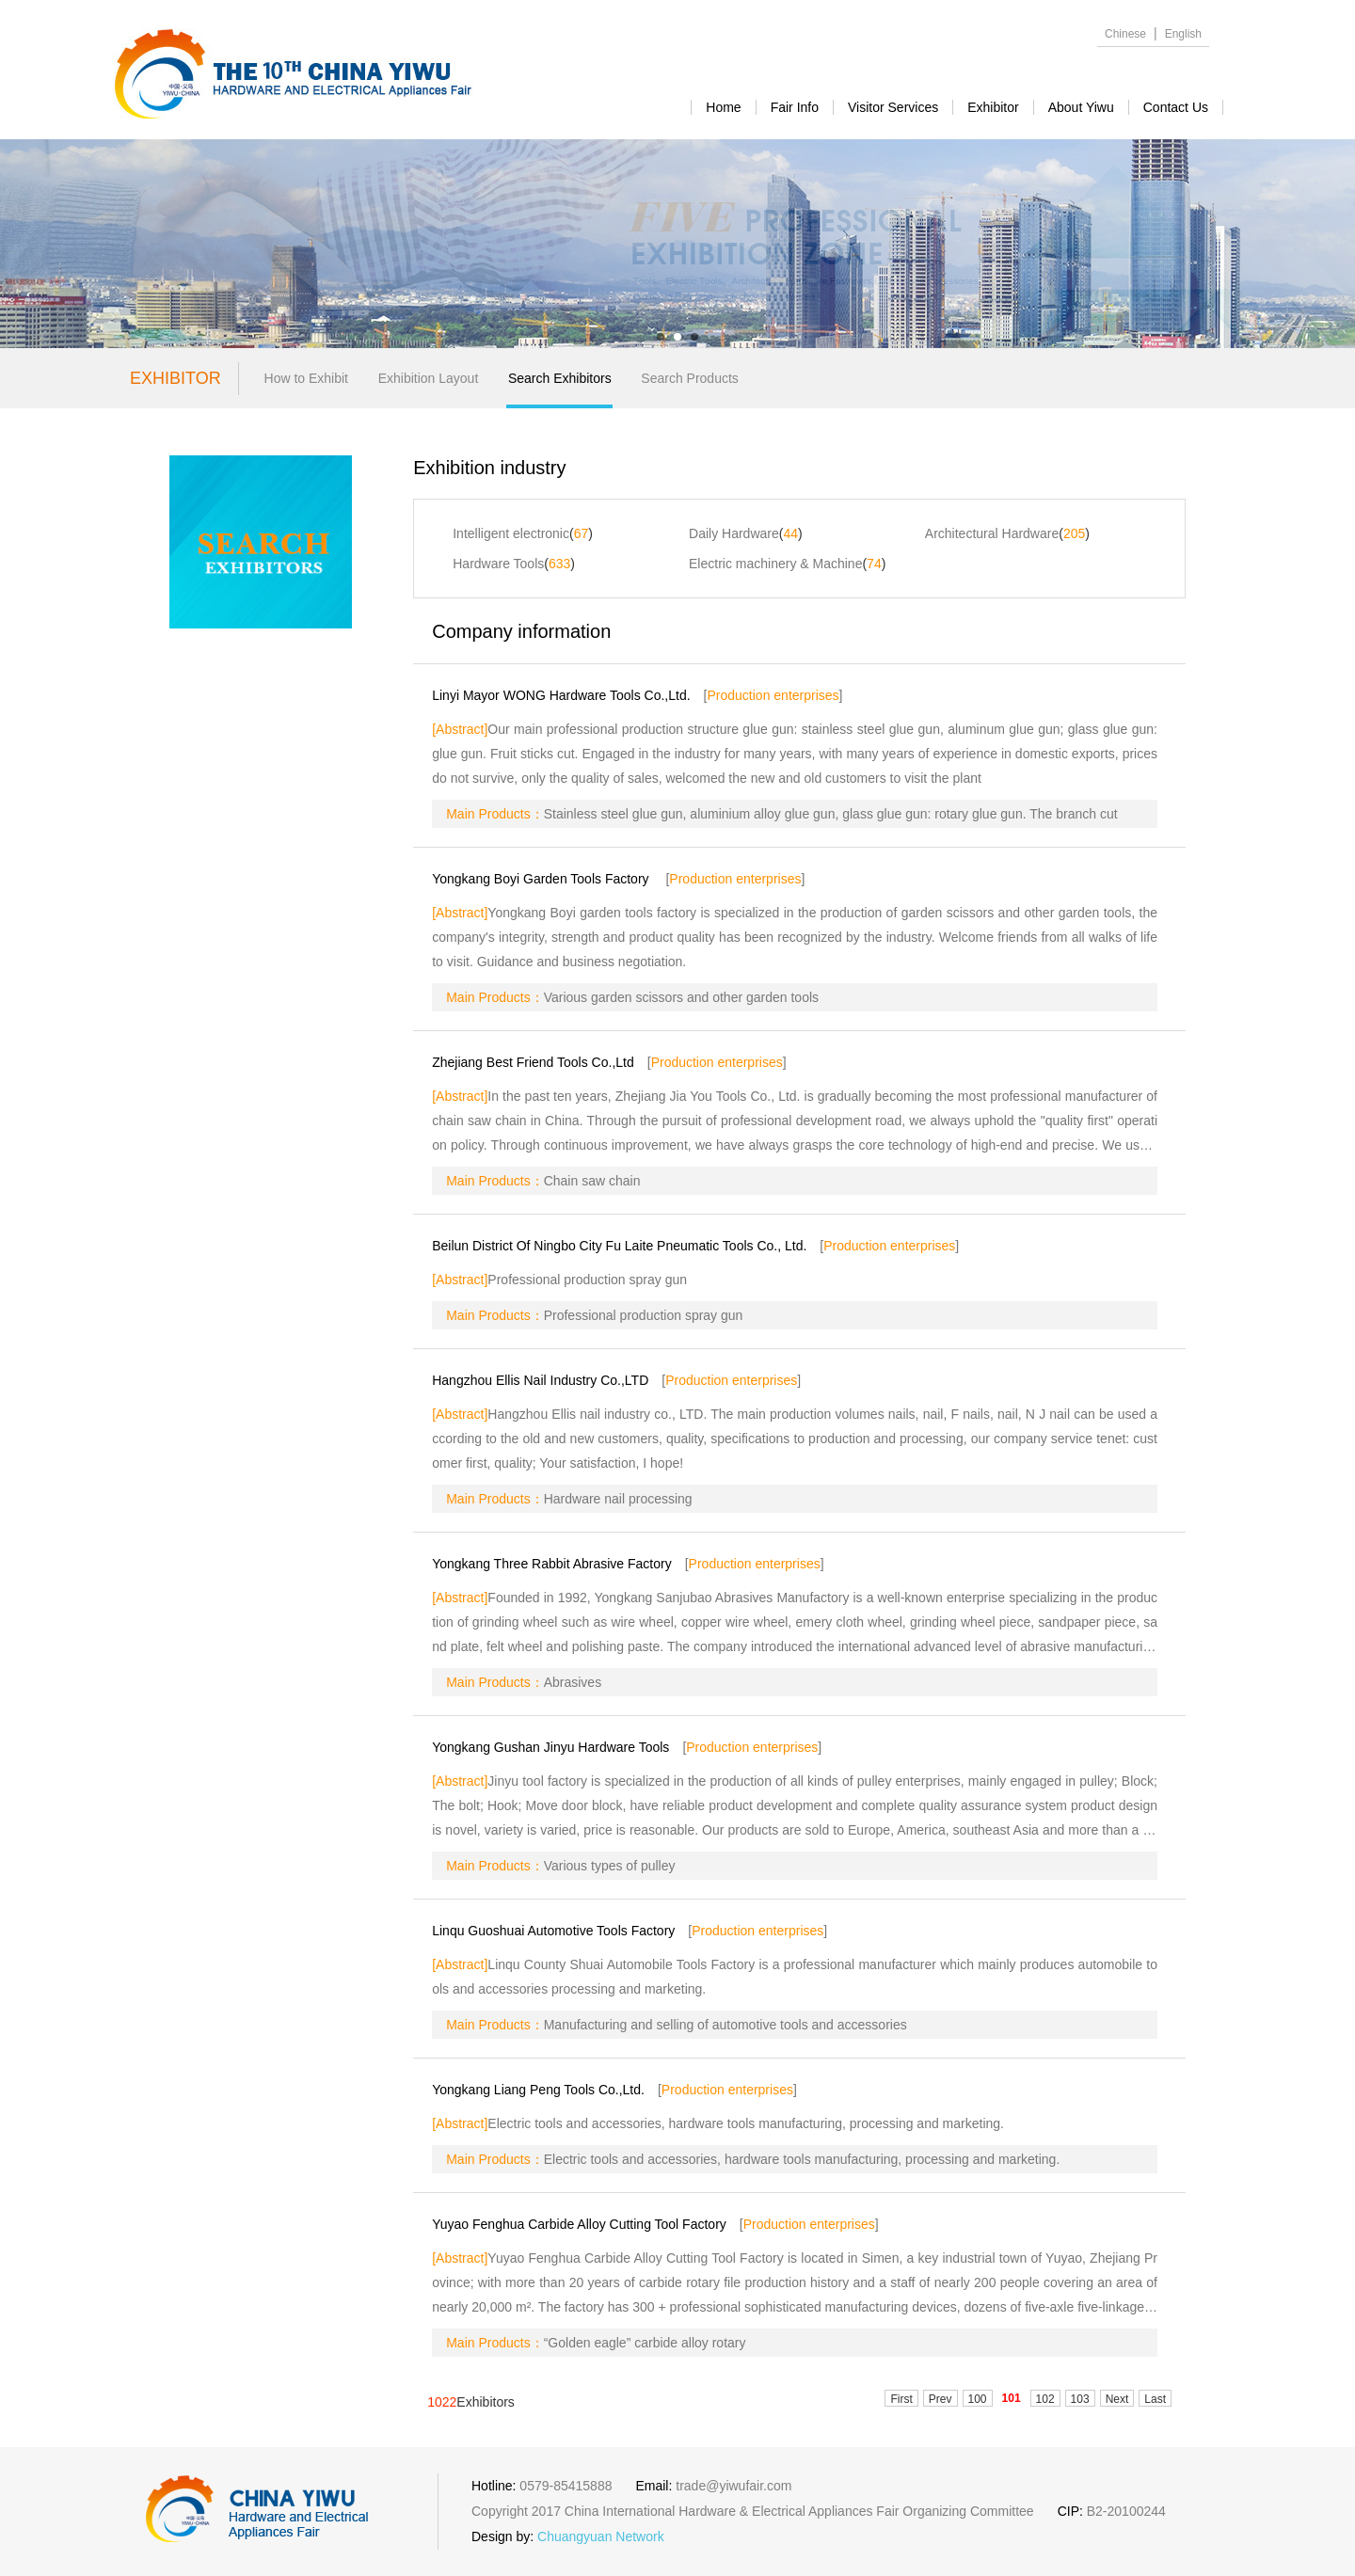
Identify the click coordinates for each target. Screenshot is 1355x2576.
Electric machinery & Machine (775, 563)
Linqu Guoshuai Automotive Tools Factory (553, 1930)
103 (1080, 2399)
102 (1045, 2399)
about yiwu (1081, 107)
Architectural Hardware (992, 533)
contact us (1175, 107)
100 (977, 2399)
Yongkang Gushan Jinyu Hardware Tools (550, 1747)
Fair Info (795, 107)
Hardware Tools (498, 563)
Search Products (690, 378)
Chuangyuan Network (600, 2536)
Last (1155, 2399)
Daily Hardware (734, 533)
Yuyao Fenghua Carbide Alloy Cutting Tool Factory (579, 2224)
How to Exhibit (306, 378)
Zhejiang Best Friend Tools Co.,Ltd (533, 1062)
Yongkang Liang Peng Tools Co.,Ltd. (538, 2089)
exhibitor (992, 107)
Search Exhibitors (560, 378)
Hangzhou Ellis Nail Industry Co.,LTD (540, 1380)
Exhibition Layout (428, 378)
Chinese (1125, 33)
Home (723, 107)
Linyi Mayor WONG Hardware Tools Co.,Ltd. (561, 695)
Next (1117, 2399)
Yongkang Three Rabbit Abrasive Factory (552, 1563)
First (901, 2399)
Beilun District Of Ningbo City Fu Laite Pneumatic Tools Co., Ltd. (619, 1245)
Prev (940, 2399)
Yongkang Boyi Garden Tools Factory (542, 878)
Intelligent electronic (511, 533)
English (1183, 33)
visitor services (893, 107)
